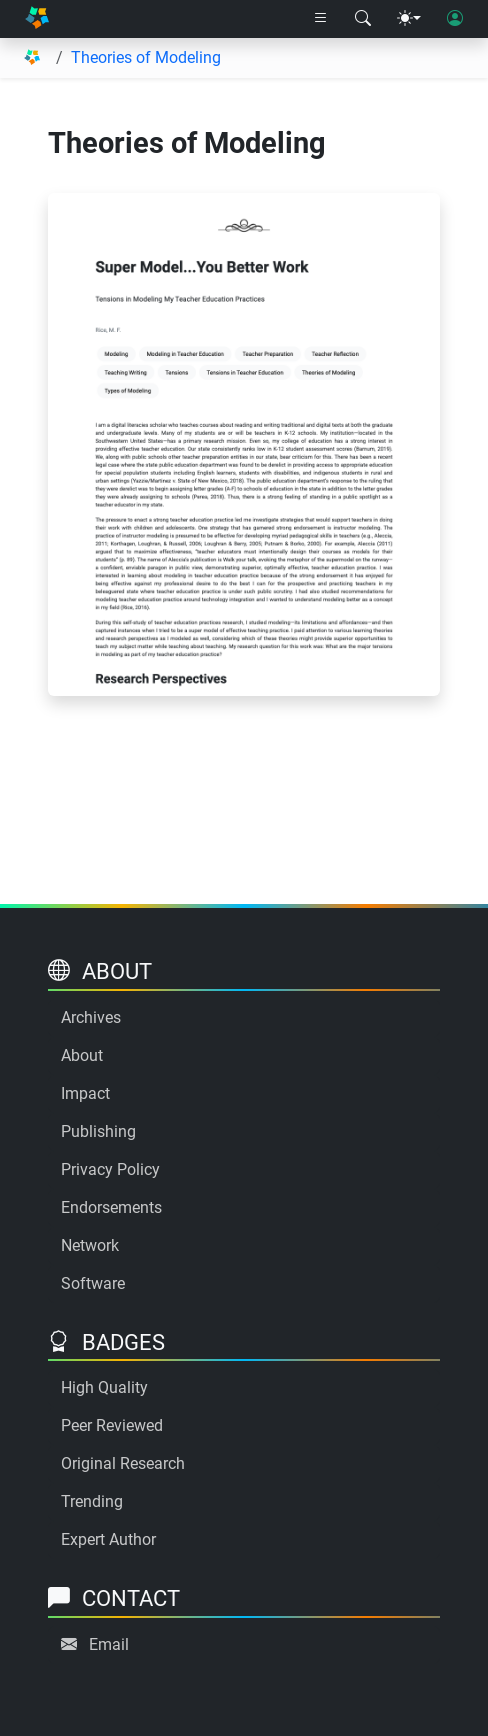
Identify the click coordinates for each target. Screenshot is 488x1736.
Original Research (123, 1463)
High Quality (104, 1387)
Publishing (98, 1131)
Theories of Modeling (146, 57)
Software (93, 1283)
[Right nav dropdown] (321, 19)
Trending (92, 1501)
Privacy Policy (110, 1169)
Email (109, 1644)
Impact (85, 1093)
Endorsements (111, 1207)
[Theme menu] (409, 19)
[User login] (455, 19)
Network (90, 1245)
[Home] (37, 19)
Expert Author (108, 1539)
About (82, 1055)
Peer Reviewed (112, 1425)
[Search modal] (363, 19)
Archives (91, 1017)
